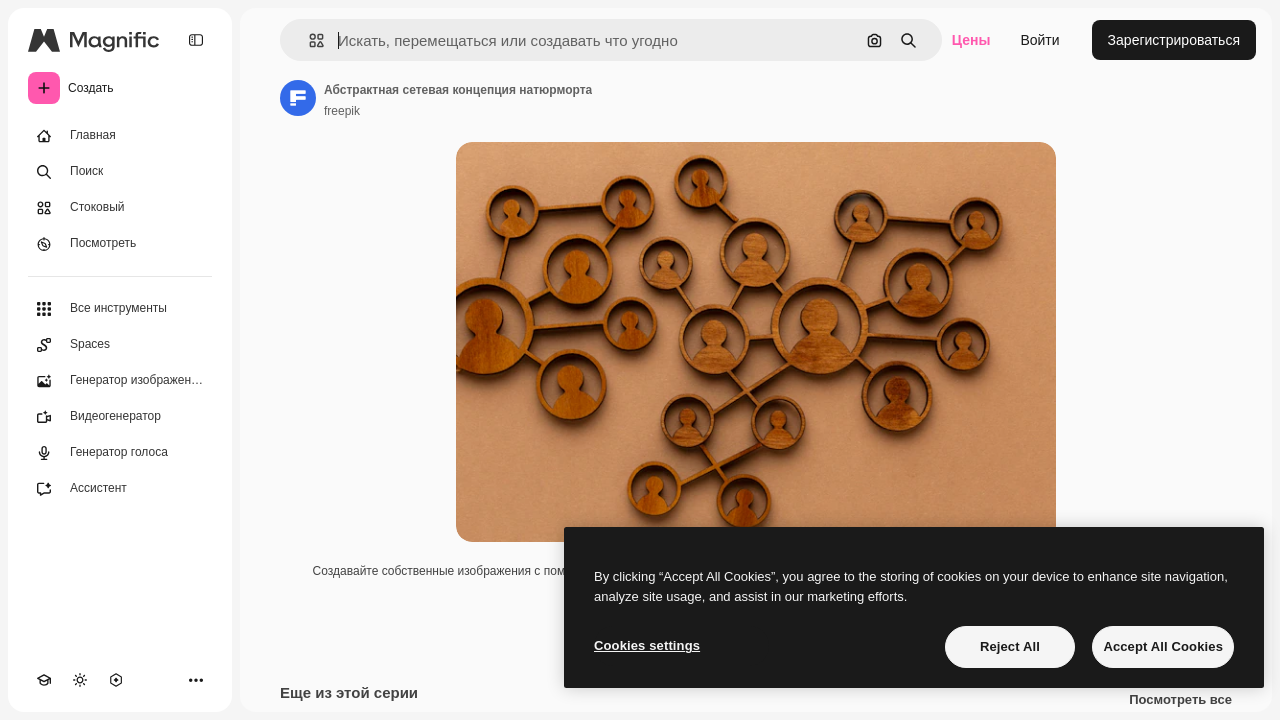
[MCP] (116, 680)
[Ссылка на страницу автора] (298, 98)
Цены (971, 40)
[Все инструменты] (120, 309)
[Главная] (120, 136)
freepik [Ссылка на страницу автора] (342, 111)
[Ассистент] (120, 489)
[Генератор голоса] (120, 453)
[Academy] (44, 680)
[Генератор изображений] (120, 381)
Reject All (1010, 646)
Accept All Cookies (1163, 646)
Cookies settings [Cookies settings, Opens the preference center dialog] (647, 645)
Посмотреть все (1180, 700)
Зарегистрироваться (1174, 40)
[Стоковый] (120, 208)
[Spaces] (120, 345)
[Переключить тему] (80, 680)
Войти (1039, 40)
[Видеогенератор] (120, 417)
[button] (308, 40)
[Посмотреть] (120, 244)
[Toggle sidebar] (196, 40)
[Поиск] (120, 172)
